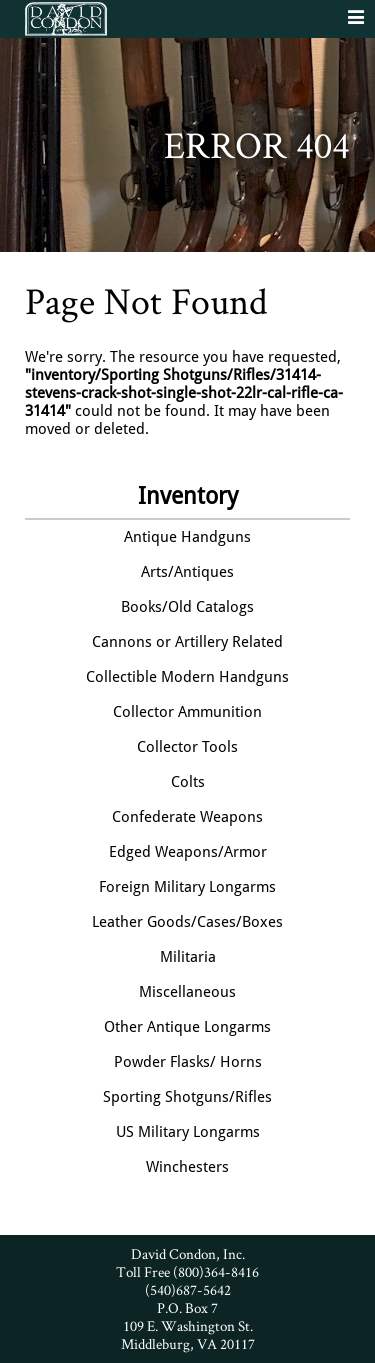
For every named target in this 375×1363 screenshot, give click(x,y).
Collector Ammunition (187, 712)
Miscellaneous (187, 992)
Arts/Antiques (187, 572)
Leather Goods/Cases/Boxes (187, 922)
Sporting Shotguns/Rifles (187, 1097)
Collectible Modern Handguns (187, 677)
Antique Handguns (187, 537)
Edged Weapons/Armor (188, 852)
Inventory (188, 496)
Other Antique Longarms (187, 1027)
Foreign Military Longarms (187, 887)
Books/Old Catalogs (187, 607)
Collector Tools (187, 747)
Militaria (188, 957)
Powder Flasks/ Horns (188, 1062)
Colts (188, 782)
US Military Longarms (188, 1132)
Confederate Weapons (187, 817)
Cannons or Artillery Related (187, 642)
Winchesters (187, 1167)
